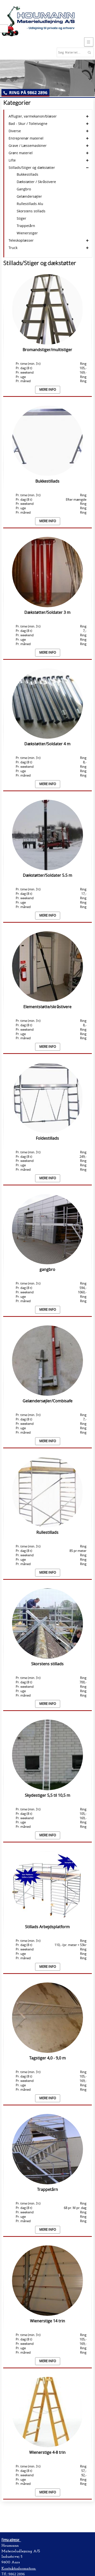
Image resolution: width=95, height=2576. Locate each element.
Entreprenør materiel (26, 138)
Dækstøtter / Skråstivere (36, 182)
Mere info (47, 390)
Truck (13, 248)
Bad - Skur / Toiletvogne (28, 123)
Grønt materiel (21, 153)
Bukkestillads (27, 174)
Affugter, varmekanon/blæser (33, 116)
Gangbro (24, 189)
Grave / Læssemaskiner (28, 145)
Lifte (12, 160)
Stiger (21, 218)
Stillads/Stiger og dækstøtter (32, 167)
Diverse (15, 131)
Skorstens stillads (31, 211)
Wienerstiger (27, 233)
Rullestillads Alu (30, 204)
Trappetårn (26, 226)
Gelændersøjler (29, 196)
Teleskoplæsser (21, 240)
